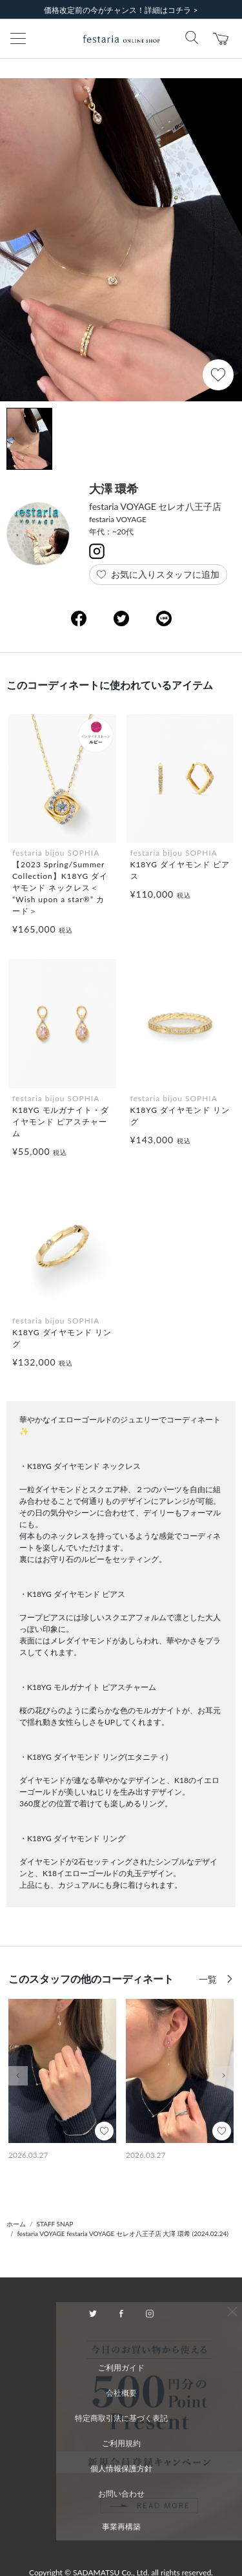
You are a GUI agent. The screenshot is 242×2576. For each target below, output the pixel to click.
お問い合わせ (121, 2493)
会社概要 (121, 2393)
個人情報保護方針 (121, 2468)
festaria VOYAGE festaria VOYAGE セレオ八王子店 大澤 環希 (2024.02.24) (123, 2233)
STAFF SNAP (55, 2224)
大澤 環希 (113, 488)
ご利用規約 (121, 2443)
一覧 (209, 1979)
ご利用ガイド (121, 2367)
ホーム (16, 2224)
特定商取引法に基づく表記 (121, 2418)
